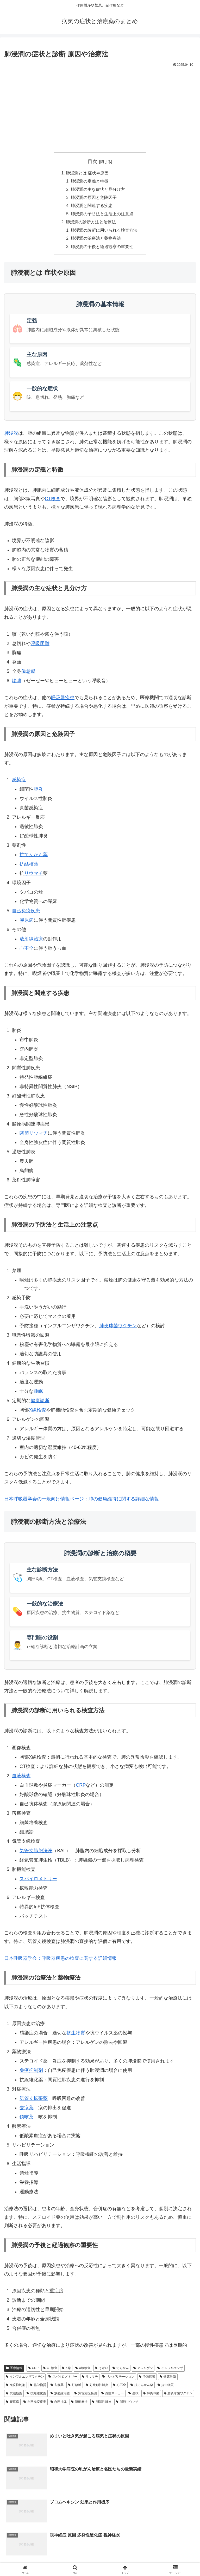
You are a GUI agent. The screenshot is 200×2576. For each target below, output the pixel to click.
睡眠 (38, 1393)
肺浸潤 (11, 436)
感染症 (19, 782)
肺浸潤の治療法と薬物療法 (96, 240)
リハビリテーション (118, 2379)
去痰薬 (27, 2110)
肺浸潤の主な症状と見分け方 (98, 190)
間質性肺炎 (101, 2404)
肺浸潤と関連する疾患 (92, 207)
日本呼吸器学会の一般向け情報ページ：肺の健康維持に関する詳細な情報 (81, 1501)
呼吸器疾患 (62, 700)
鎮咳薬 (27, 2119)
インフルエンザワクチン (25, 2379)
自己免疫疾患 (26, 913)
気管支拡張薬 (34, 2101)
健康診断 (40, 1403)
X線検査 (83, 2370)
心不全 (27, 950)
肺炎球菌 (151, 2396)
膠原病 (27, 922)
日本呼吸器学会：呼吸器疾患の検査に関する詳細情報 (60, 1960)
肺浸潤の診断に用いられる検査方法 (104, 232)
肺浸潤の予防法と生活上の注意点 (102, 215)
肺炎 (38, 791)
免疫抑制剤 (31, 2073)
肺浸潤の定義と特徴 (89, 181)
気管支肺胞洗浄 (36, 1853)
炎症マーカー (112, 2396)
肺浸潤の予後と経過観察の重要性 (102, 249)
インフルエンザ (170, 2370)
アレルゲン (143, 2370)
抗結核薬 (29, 866)
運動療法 (79, 2404)
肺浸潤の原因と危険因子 (94, 198)
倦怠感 (28, 674)
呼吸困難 (40, 646)
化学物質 (38, 2387)
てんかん (121, 2370)
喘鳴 (16, 683)
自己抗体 (59, 2404)
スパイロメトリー (38, 1881)
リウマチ (33, 876)
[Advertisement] (100, 107)
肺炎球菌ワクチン (118, 1328)
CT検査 (52, 501)
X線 (66, 2370)
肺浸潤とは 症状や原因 (87, 173)
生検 (133, 2396)
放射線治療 (31, 941)
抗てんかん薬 (34, 857)
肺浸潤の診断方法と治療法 (91, 224)
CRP (81, 1787)
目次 (92, 161)
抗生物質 (75, 2035)
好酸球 (74, 2387)
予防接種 (147, 2379)
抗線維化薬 (36, 2396)
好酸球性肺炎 (97, 2387)
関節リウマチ (34, 1136)
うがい (101, 2370)
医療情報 (14, 2370)
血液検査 (21, 1778)
